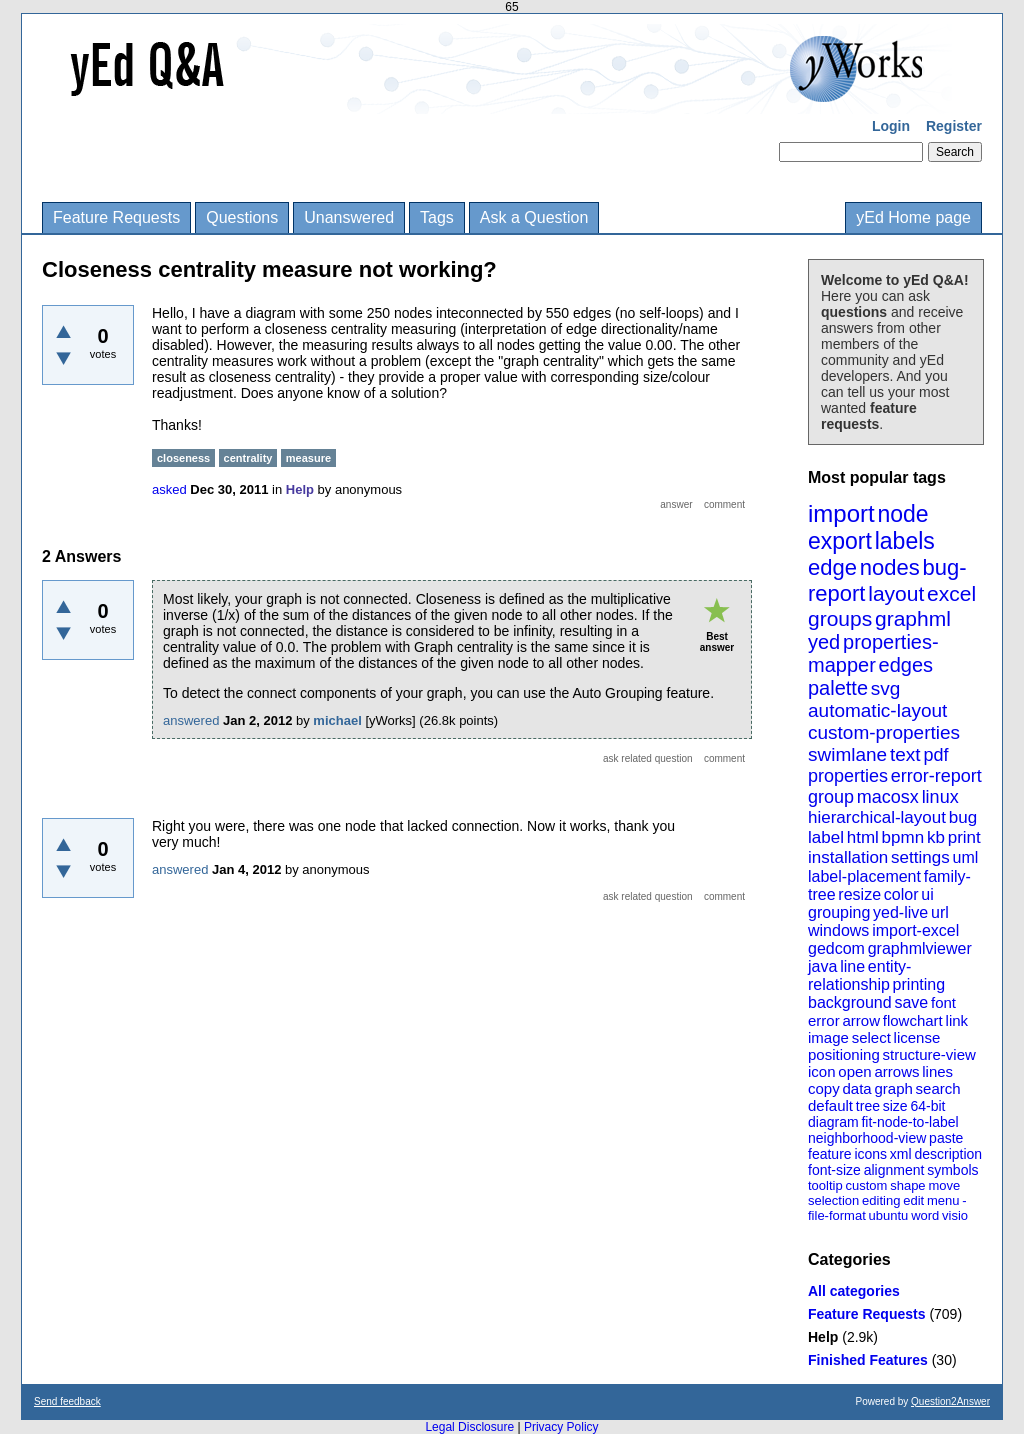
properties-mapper (873, 653)
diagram (833, 1122)
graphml (913, 618)
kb (936, 837)
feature (830, 1154)
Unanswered (349, 217)
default (830, 1105)
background (850, 1002)
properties (848, 776)
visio (955, 1215)
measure (308, 458)
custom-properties (884, 732)
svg (886, 688)
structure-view (929, 1054)
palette (838, 688)
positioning (844, 1054)
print (964, 837)
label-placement (864, 876)
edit (913, 1200)
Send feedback (67, 1401)
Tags (437, 217)
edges (906, 665)
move (944, 1185)
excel (951, 593)
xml (901, 1154)
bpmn (903, 837)
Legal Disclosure (469, 1427)
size (895, 1106)
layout (896, 593)
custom (866, 1185)
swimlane (847, 754)
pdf (935, 755)
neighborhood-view (867, 1138)
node (902, 514)
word (925, 1215)
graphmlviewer (920, 948)
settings (920, 857)
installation (848, 857)
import (841, 513)
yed (824, 642)
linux (940, 797)
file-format (837, 1215)
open (854, 1071)
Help (823, 1337)
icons (870, 1154)
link (957, 1020)
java (822, 966)
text (905, 754)
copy (824, 1088)
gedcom (836, 948)
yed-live (900, 912)
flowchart (913, 1020)
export (840, 541)
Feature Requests (116, 217)
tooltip (825, 1185)
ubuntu (889, 1215)
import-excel (915, 930)
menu (943, 1200)
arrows (896, 1071)
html (863, 837)
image (828, 1037)
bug (963, 817)
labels (905, 541)
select (871, 1037)
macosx (888, 797)
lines (937, 1071)
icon (822, 1071)
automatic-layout (877, 710)
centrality (248, 458)
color (901, 894)
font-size (834, 1170)
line (852, 966)
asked (169, 489)
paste (946, 1138)
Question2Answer (950, 1401)
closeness (183, 458)
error (824, 1020)
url (940, 912)
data (856, 1088)
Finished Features (868, 1360)
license (917, 1037)
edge (832, 567)
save (911, 1002)
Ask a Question (534, 217)
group (831, 797)
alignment (894, 1170)
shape (907, 1185)
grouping (839, 912)
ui (927, 894)
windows (838, 930)
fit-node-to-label (909, 1122)
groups (840, 618)
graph (893, 1088)
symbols (952, 1170)
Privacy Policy (561, 1427)
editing (881, 1200)
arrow (861, 1020)
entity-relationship (859, 975)
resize (859, 894)
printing (919, 984)
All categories (854, 1291)
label (826, 837)
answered (191, 720)
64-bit (927, 1106)
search (938, 1088)
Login (891, 126)
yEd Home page (913, 217)
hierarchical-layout (877, 817)
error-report (936, 776)
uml (965, 857)
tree (868, 1106)
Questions (242, 217)
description (948, 1154)
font (943, 1002)
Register (954, 126)
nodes (890, 567)
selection (833, 1200)
